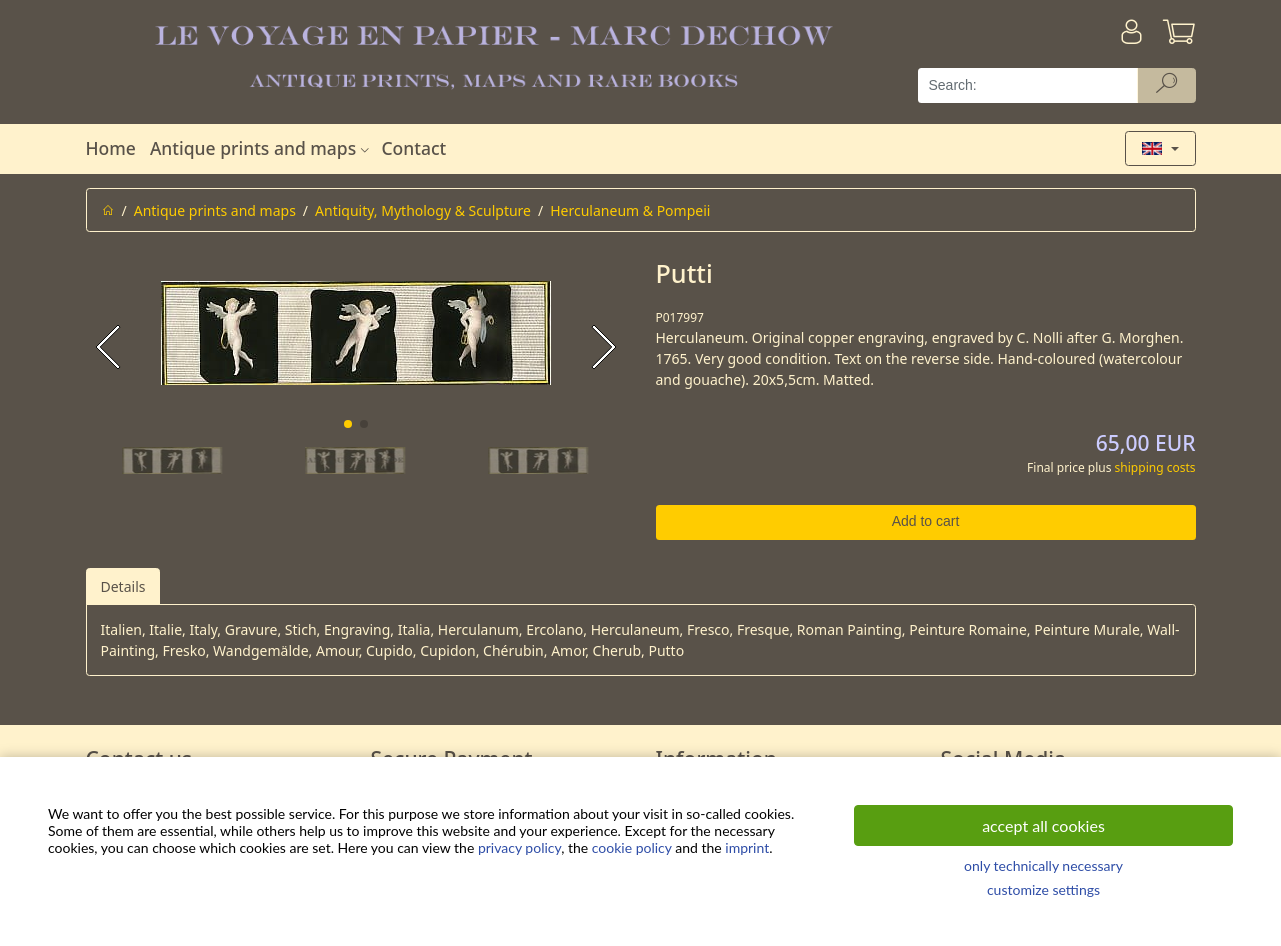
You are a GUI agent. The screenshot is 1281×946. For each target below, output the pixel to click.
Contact (413, 148)
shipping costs (1155, 467)
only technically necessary (1043, 865)
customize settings (1043, 889)
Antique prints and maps (262, 148)
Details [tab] (123, 586)
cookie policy (632, 847)
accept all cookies (1043, 825)
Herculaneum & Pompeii (630, 210)
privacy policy (519, 847)
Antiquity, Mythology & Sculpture (423, 210)
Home (111, 148)
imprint (747, 847)
